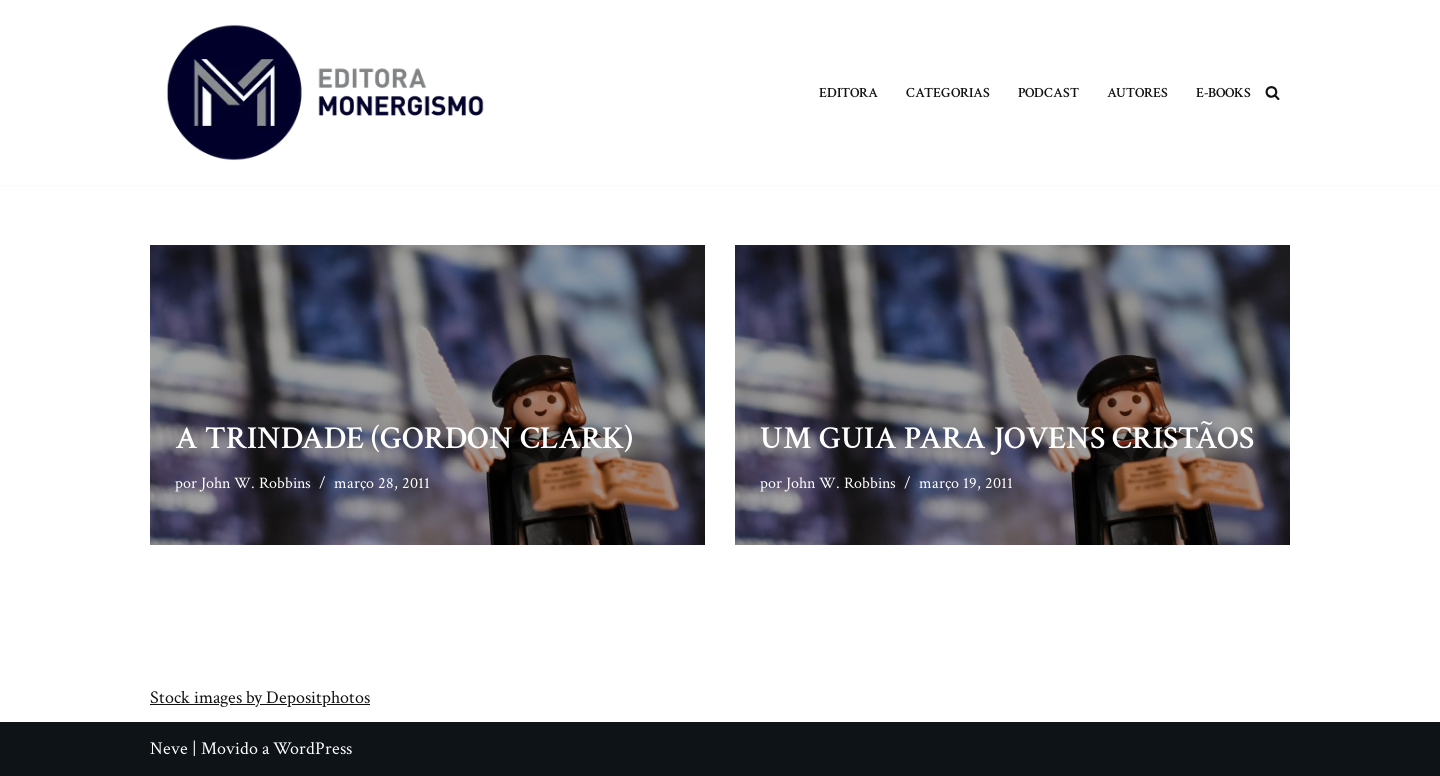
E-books (1223, 92)
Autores (1137, 92)
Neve (169, 748)
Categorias (948, 92)
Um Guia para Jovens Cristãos (1007, 438)
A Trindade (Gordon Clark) (404, 438)
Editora (848, 92)
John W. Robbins (256, 483)
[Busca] (1272, 92)
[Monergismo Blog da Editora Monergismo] (325, 92)
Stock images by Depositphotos (260, 697)
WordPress (312, 748)
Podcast (1048, 92)
